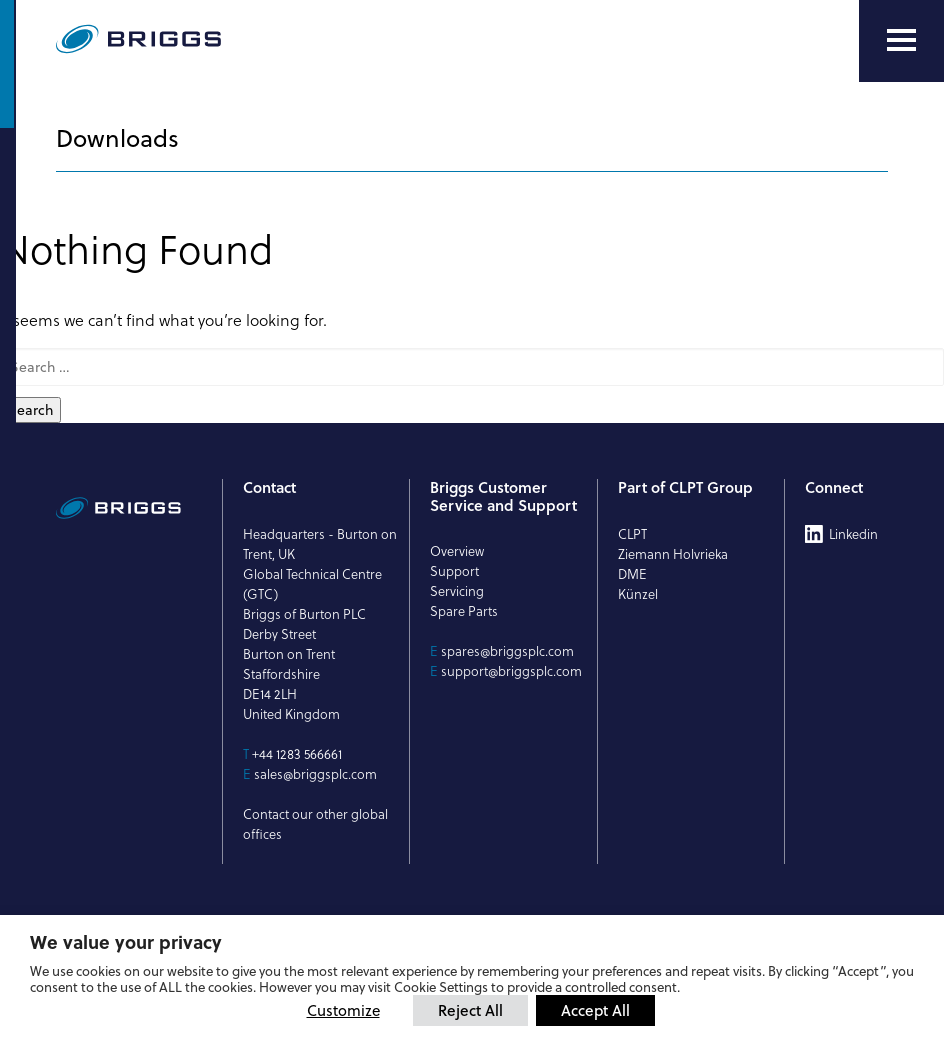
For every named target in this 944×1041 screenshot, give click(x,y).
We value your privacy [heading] (126, 942)
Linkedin (853, 534)
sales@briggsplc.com (315, 774)
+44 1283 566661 (297, 754)
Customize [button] (343, 1010)
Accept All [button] (595, 1010)
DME (632, 574)
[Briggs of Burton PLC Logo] (186, 40)
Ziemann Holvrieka (673, 554)
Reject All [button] (470, 1010)
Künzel (638, 594)
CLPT (632, 534)
